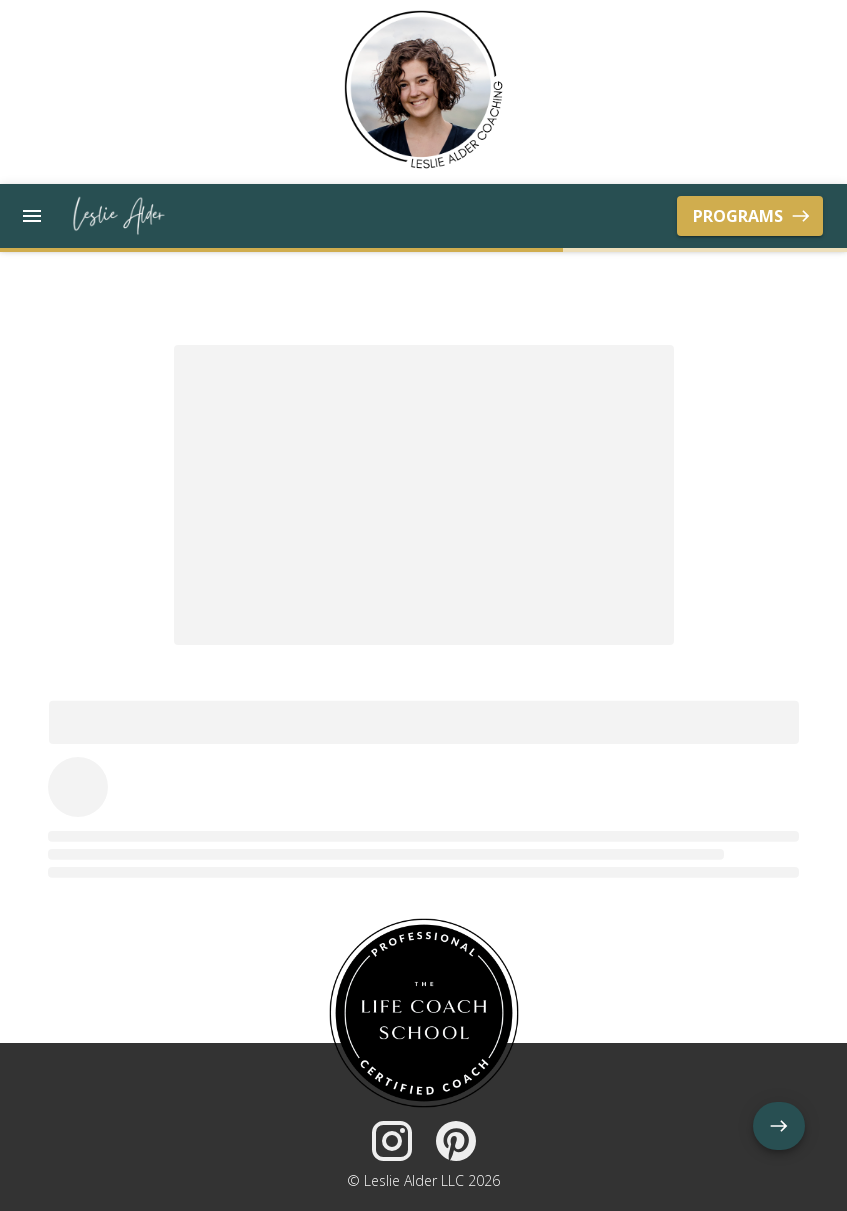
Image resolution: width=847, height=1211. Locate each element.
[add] (779, 1126)
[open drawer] (32, 216)
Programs (750, 216)
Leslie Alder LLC (414, 1180)
